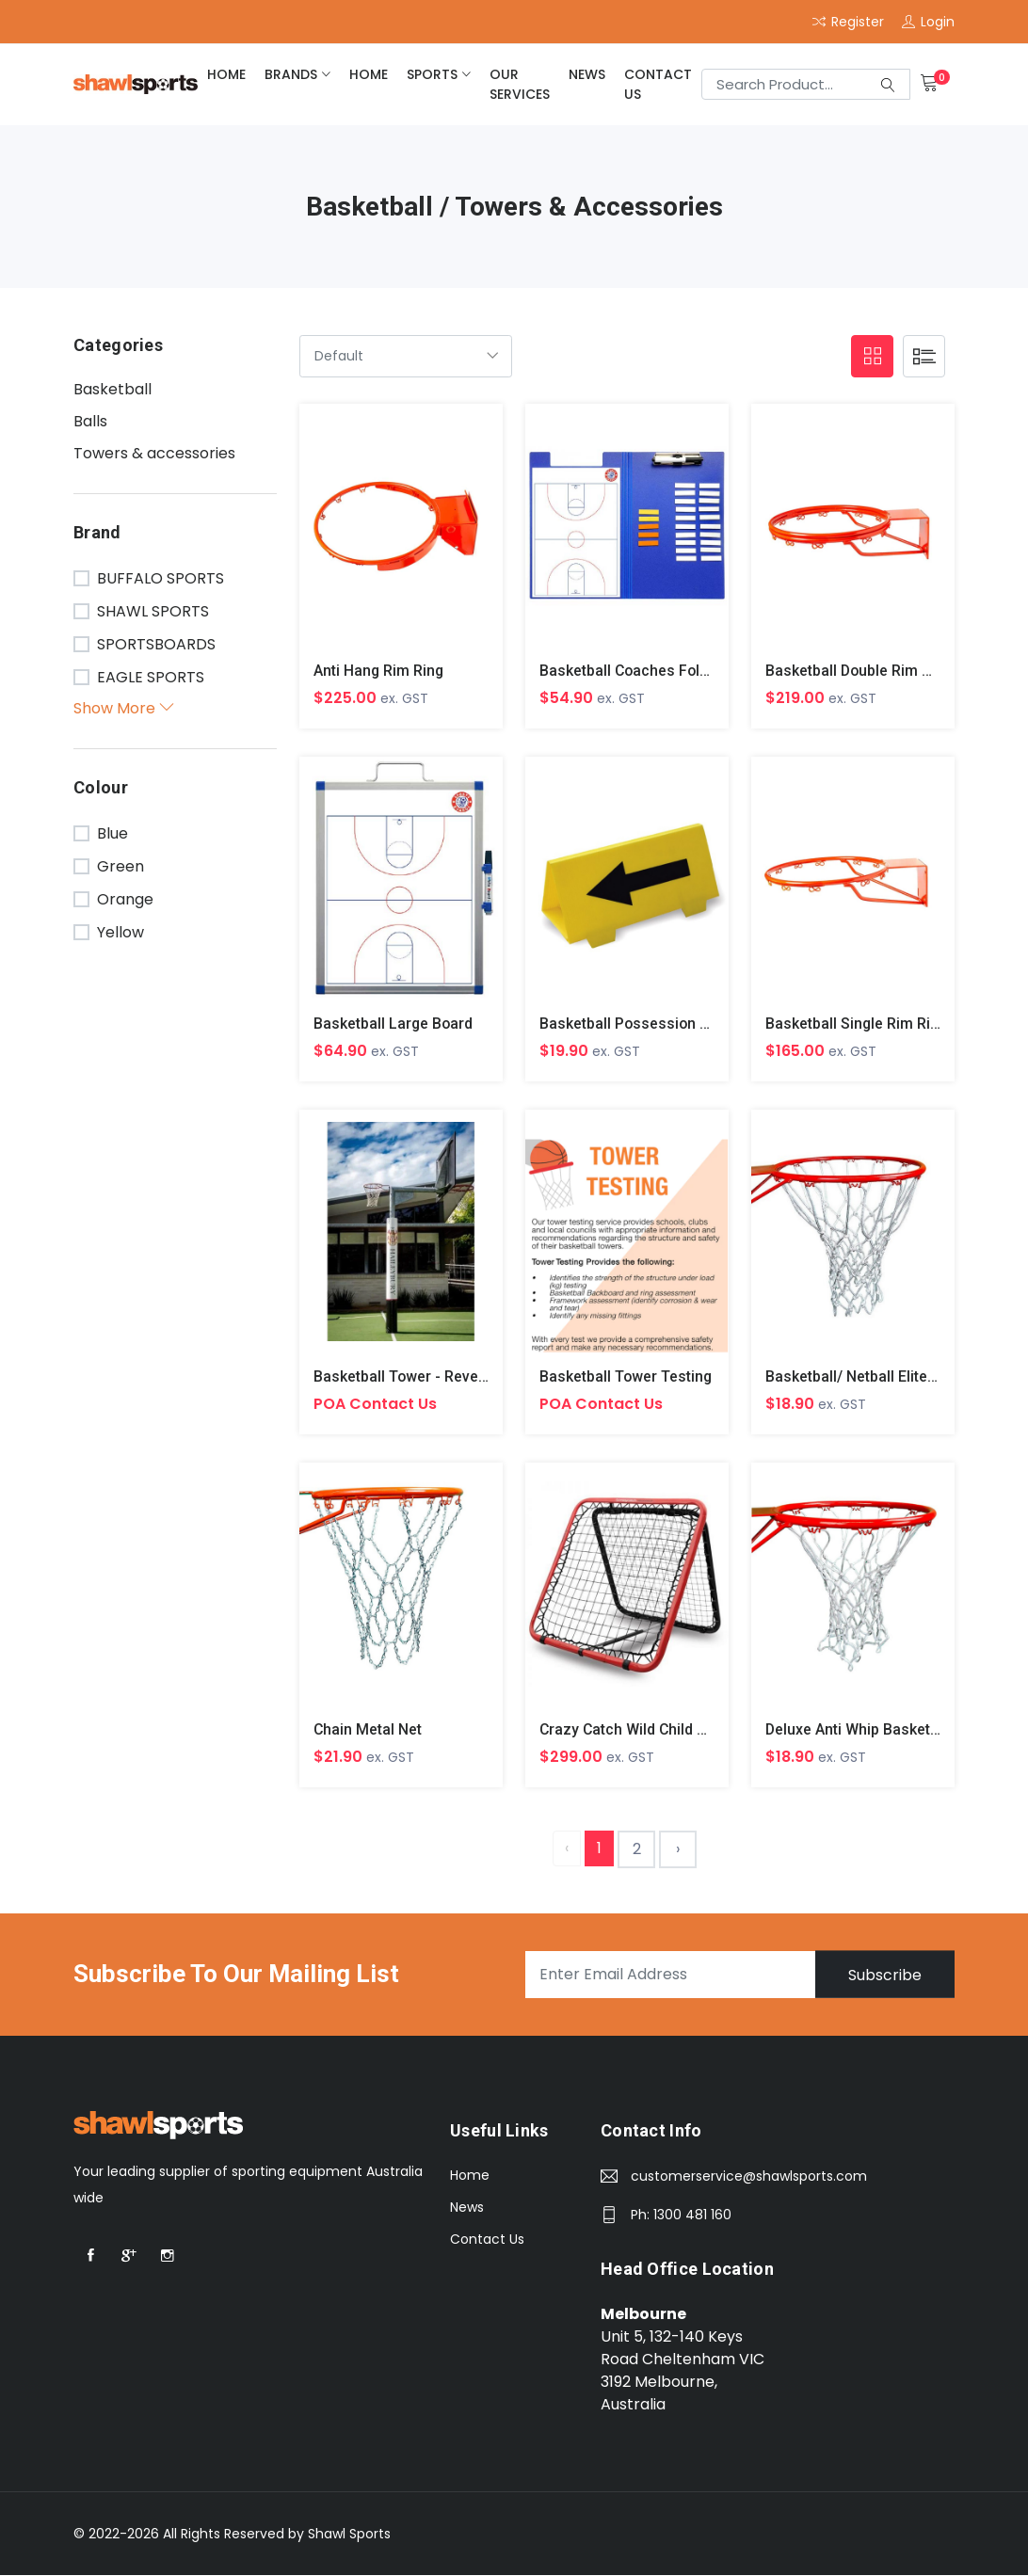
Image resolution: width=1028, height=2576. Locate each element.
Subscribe (884, 1976)
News (587, 74)
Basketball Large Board (393, 1023)
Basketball (112, 389)
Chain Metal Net (368, 1730)
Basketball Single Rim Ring (857, 1023)
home (226, 74)
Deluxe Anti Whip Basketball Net (874, 1730)
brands (291, 74)
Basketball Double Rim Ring (860, 671)
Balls (90, 421)
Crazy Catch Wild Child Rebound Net (663, 1730)
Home (470, 2177)
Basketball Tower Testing (626, 1377)
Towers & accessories (154, 453)
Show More (123, 708)
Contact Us (658, 84)
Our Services (520, 84)
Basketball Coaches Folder (632, 671)
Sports (432, 74)
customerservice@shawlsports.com (749, 2177)
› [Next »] (678, 1850)
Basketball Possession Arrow (641, 1023)
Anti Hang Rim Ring (379, 671)
